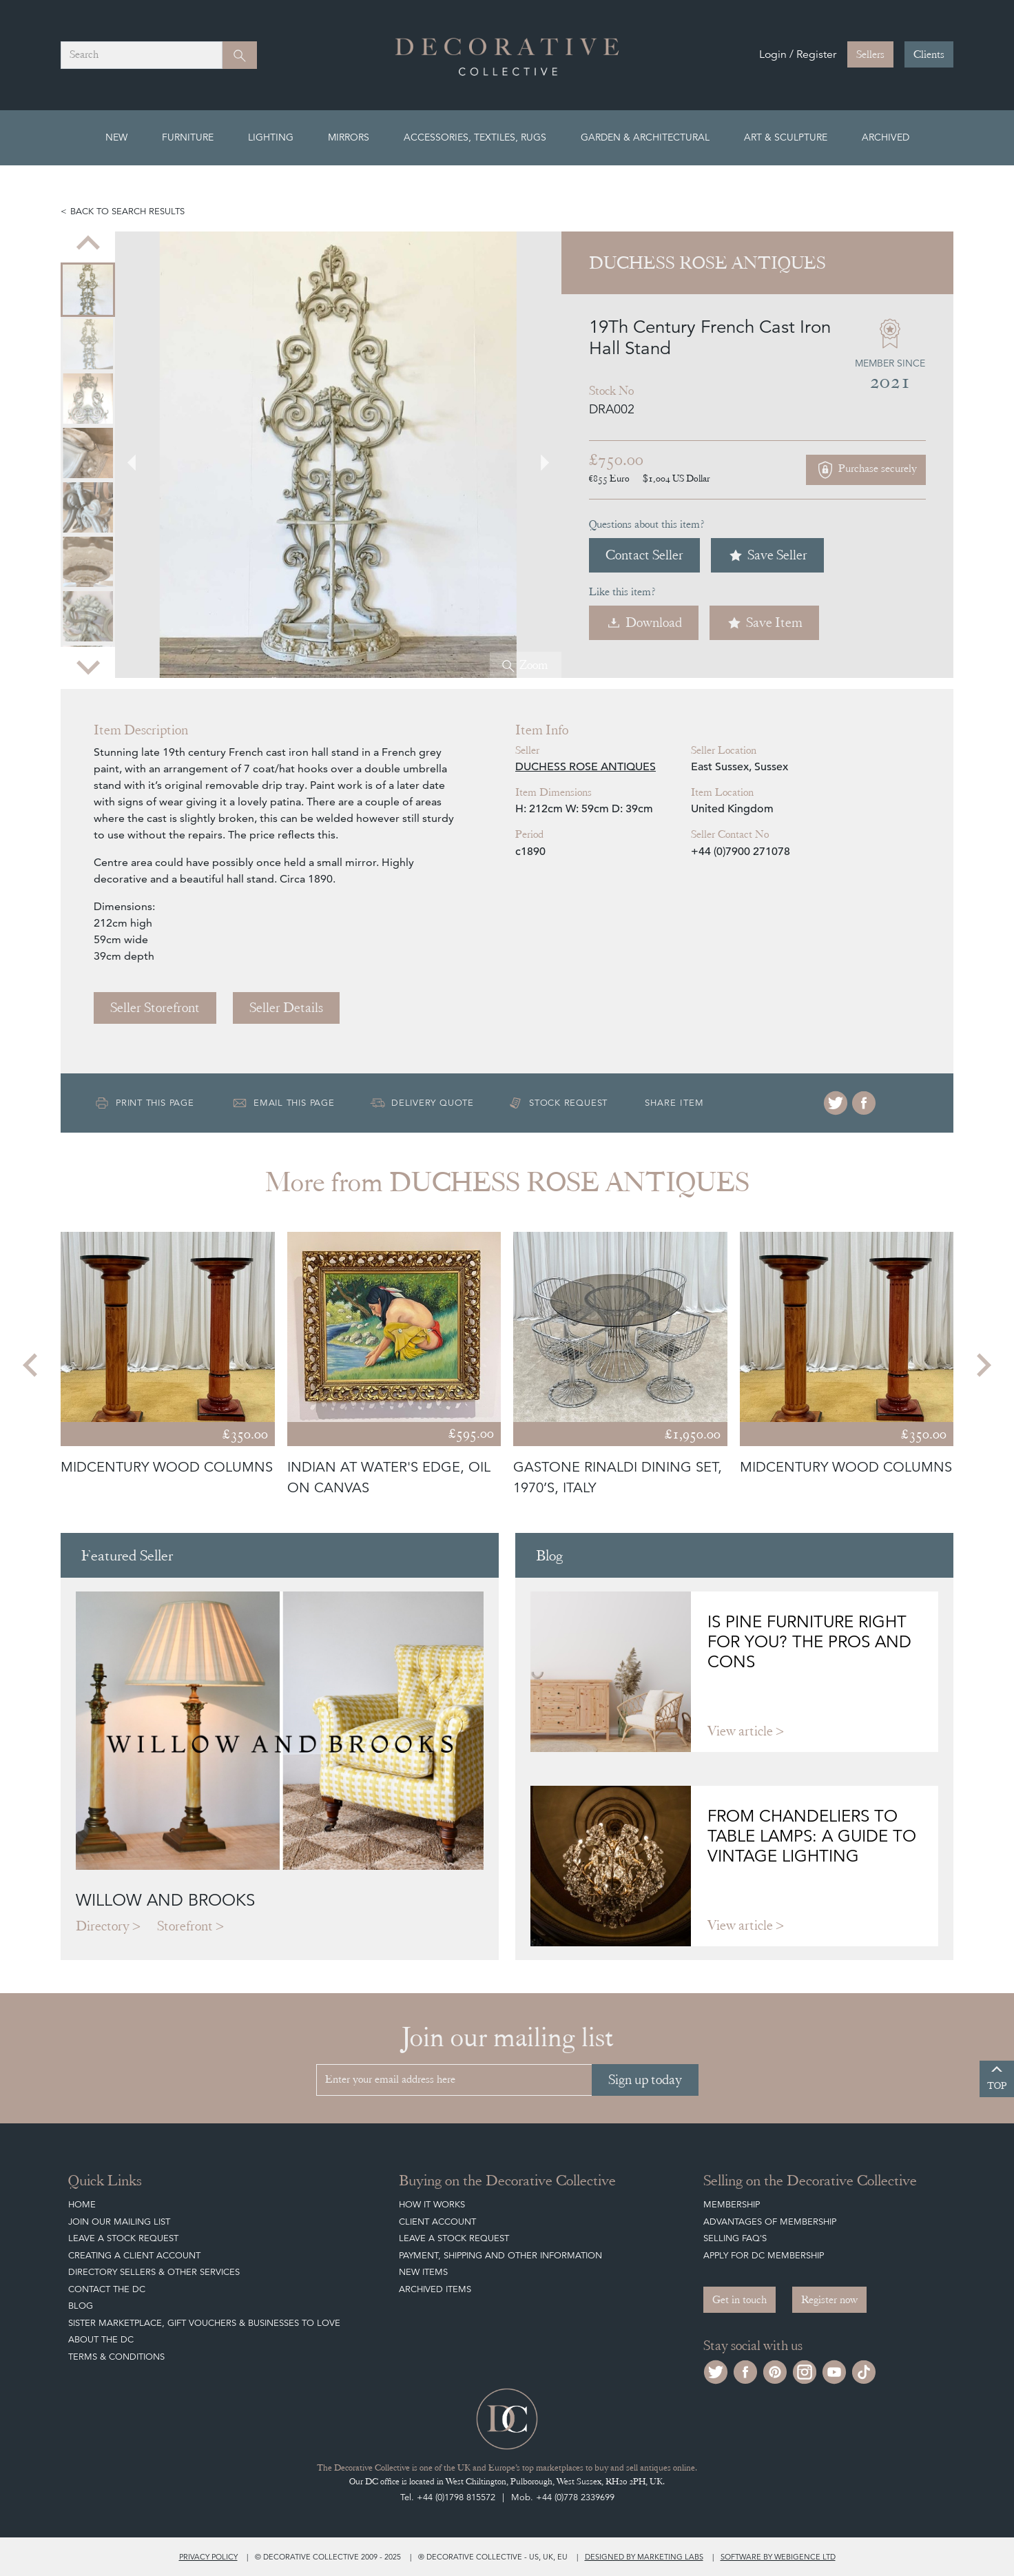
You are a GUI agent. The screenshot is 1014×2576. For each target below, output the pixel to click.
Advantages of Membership (769, 2221)
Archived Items (435, 2289)
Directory (103, 1926)
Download (644, 622)
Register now (829, 2300)
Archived (885, 137)
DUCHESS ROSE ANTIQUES (585, 767)
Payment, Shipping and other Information (500, 2255)
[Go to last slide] (88, 243)
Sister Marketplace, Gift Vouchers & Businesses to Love (204, 2323)
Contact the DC (106, 2289)
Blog (80, 2305)
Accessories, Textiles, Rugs (475, 137)
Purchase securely (866, 470)
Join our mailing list (119, 2221)
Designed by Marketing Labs (644, 2557)
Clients (928, 54)
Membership (731, 2204)
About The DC (101, 2339)
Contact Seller (644, 555)
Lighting (270, 137)
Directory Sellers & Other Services (154, 2272)
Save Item (764, 622)
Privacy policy (208, 2557)
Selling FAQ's (735, 2238)
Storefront (185, 1926)
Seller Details (286, 1007)
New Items (423, 2272)
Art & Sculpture (785, 137)
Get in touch (739, 2300)
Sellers (870, 54)
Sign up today (645, 2079)
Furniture (188, 137)
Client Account (437, 2221)
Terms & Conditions (116, 2356)
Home (82, 2204)
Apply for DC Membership (763, 2255)
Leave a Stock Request (123, 2238)
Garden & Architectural (645, 137)
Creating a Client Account (134, 2255)
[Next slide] (88, 665)
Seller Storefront (155, 1007)
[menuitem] (88, 289)
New (116, 137)
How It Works (432, 2204)
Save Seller (767, 555)
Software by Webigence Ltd (778, 2557)
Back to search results (127, 211)
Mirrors (348, 137)
